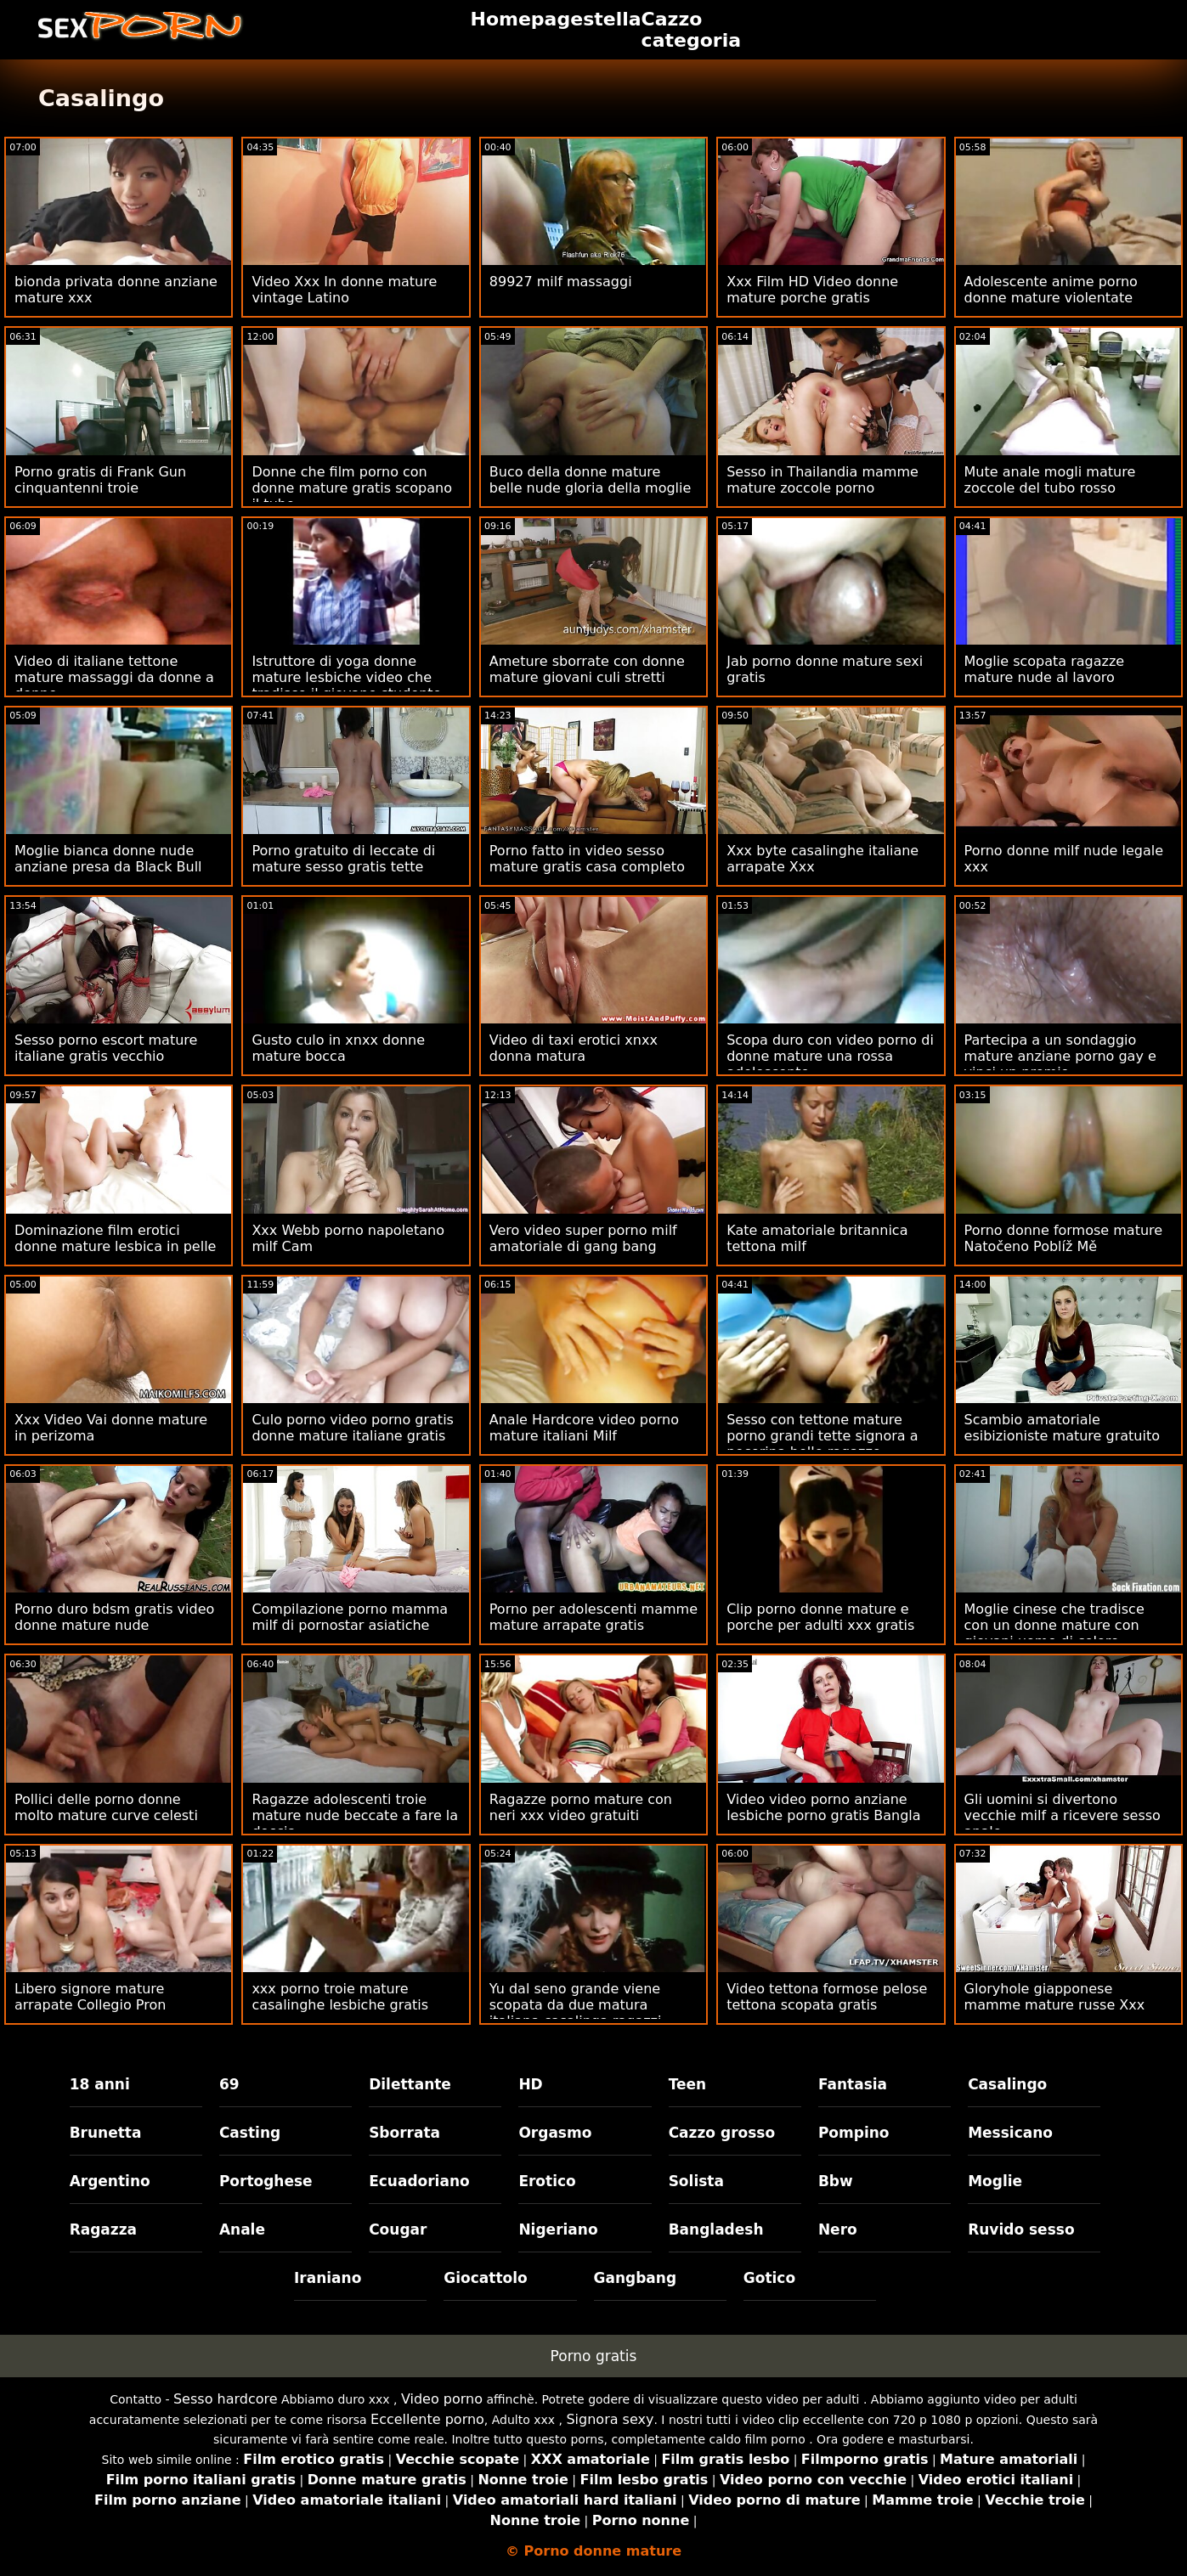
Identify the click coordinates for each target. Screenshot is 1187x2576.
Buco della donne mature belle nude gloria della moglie (590, 480)
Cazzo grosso (722, 2132)
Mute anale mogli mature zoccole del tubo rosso (1050, 480)
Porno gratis (594, 2356)
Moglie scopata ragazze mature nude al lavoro (1044, 669)
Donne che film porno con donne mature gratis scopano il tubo (352, 488)
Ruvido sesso (1021, 2229)
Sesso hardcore (225, 2399)
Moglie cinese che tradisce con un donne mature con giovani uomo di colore (1054, 1625)
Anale (242, 2229)
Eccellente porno (427, 2419)
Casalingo (1007, 2084)
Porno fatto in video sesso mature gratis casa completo (587, 859)
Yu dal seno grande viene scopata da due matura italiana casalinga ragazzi (575, 2005)
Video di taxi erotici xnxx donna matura (573, 1048)
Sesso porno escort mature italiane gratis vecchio (105, 1048)
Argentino (110, 2181)
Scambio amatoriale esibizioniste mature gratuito (1062, 1428)
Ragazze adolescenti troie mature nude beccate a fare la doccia (355, 1815)
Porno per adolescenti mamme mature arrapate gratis (593, 1617)
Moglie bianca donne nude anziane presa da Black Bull (108, 859)
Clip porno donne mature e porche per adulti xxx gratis (820, 1617)
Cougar (398, 2229)
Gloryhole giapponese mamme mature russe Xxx (1054, 1997)
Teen (688, 2084)
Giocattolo (485, 2277)
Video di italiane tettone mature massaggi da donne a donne (114, 677)
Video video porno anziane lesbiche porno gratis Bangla (823, 1807)
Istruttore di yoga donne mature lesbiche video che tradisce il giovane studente (346, 677)
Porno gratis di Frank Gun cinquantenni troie (100, 480)
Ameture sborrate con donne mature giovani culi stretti (587, 669)
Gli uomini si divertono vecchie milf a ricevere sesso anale (1062, 1815)
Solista (696, 2181)
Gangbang (635, 2277)
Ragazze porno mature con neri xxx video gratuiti (580, 1807)
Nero (837, 2229)
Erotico (546, 2181)
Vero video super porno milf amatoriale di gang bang (583, 1238)
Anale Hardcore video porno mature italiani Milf (584, 1428)
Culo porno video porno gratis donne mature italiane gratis (353, 1428)
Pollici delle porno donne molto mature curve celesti (106, 1807)
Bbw (835, 2181)
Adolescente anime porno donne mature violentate (1051, 289)
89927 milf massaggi (560, 281)
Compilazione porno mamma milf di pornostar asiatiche (350, 1617)
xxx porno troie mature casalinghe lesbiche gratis (340, 1997)
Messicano (1010, 2132)
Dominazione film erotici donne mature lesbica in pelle (115, 1238)
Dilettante (410, 2084)
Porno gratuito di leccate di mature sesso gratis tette (343, 859)
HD (530, 2084)
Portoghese (266, 2181)
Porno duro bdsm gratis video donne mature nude (114, 1617)
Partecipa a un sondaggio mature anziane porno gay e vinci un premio (1060, 1056)
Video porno (442, 2399)
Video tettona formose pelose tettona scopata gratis (826, 1997)
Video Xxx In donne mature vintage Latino (344, 289)
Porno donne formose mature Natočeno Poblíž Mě (1063, 1238)
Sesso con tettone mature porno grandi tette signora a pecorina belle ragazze (822, 1436)
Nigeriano (557, 2229)
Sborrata (404, 2132)
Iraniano (327, 2277)
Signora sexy (609, 2419)
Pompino (854, 2132)
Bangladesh (716, 2229)
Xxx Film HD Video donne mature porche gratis (812, 289)
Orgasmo (554, 2132)
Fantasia (852, 2084)
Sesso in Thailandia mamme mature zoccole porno (822, 480)
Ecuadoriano (419, 2181)
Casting (249, 2132)
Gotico (769, 2277)
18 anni (100, 2084)
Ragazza (103, 2229)
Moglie (995, 2181)
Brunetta (106, 2132)
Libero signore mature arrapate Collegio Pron (90, 1997)
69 (229, 2084)
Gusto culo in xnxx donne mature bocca (338, 1048)
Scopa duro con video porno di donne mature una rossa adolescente (830, 1056)
